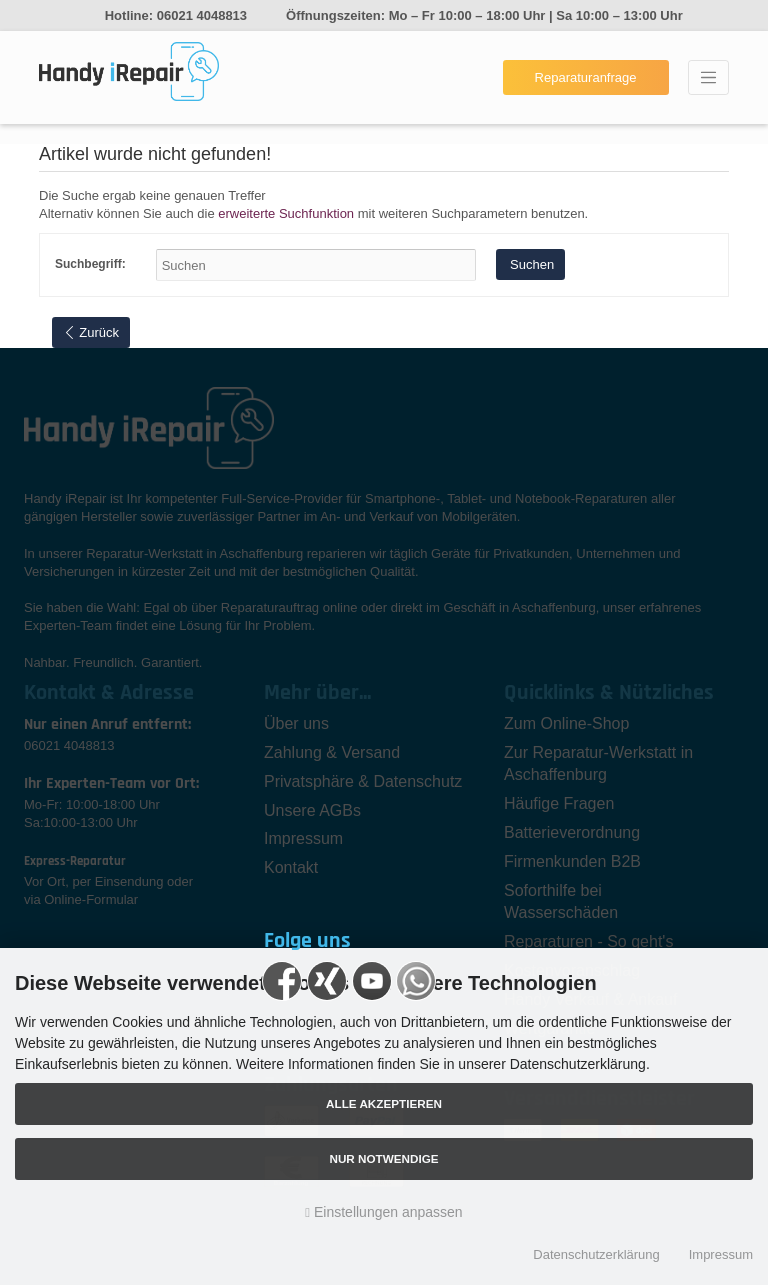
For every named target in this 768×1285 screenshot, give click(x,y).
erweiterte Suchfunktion (286, 213)
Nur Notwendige (383, 1158)
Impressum (721, 1254)
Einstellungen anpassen (383, 1212)
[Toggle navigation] (708, 78)
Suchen (530, 264)
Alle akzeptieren (384, 1103)
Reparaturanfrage (586, 77)
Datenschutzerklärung (596, 1254)
